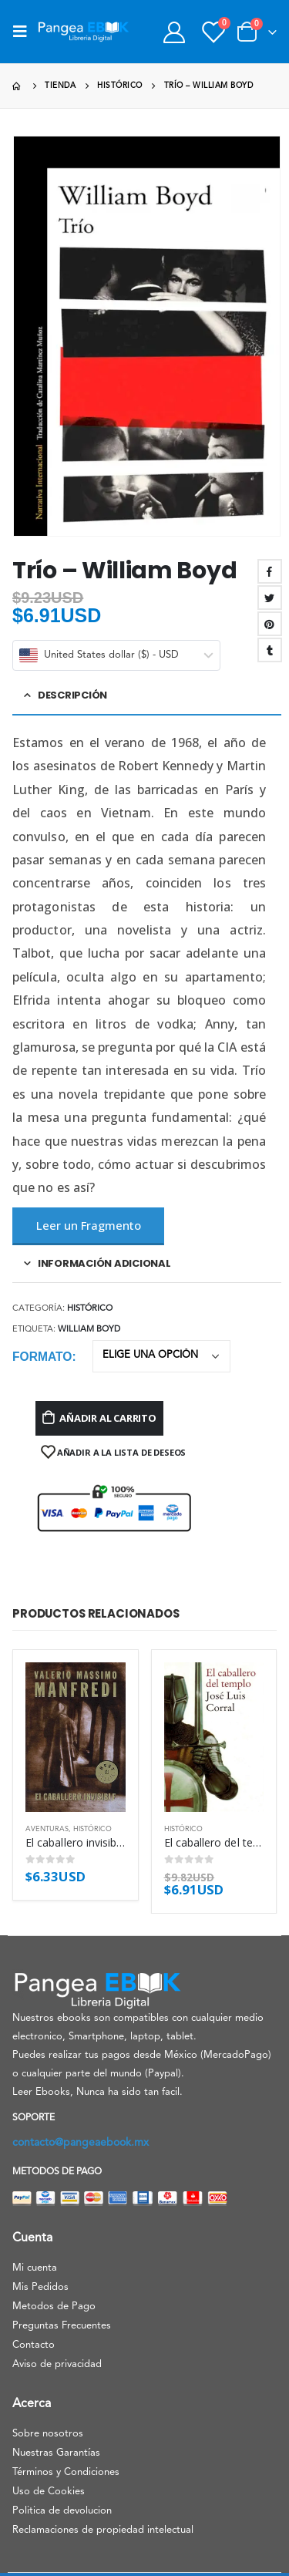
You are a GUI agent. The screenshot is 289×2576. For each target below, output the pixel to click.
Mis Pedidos (40, 2287)
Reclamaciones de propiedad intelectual (102, 2530)
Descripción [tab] (72, 695)
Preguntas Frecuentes (61, 2326)
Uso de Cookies (48, 2492)
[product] (75, 1737)
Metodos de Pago (54, 2307)
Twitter (269, 597)
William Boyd (89, 1329)
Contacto (33, 2345)
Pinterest (269, 623)
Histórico (90, 1309)
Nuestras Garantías (56, 2453)
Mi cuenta (34, 2268)
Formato (42, 1356)
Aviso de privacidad (57, 2364)
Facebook (269, 571)
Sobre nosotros (47, 2434)
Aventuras (47, 1829)
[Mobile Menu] (24, 31)
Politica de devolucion (62, 2511)
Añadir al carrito (107, 1418)
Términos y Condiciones (65, 2472)
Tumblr (269, 650)
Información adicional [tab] (104, 1263)
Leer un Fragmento (88, 1225)
